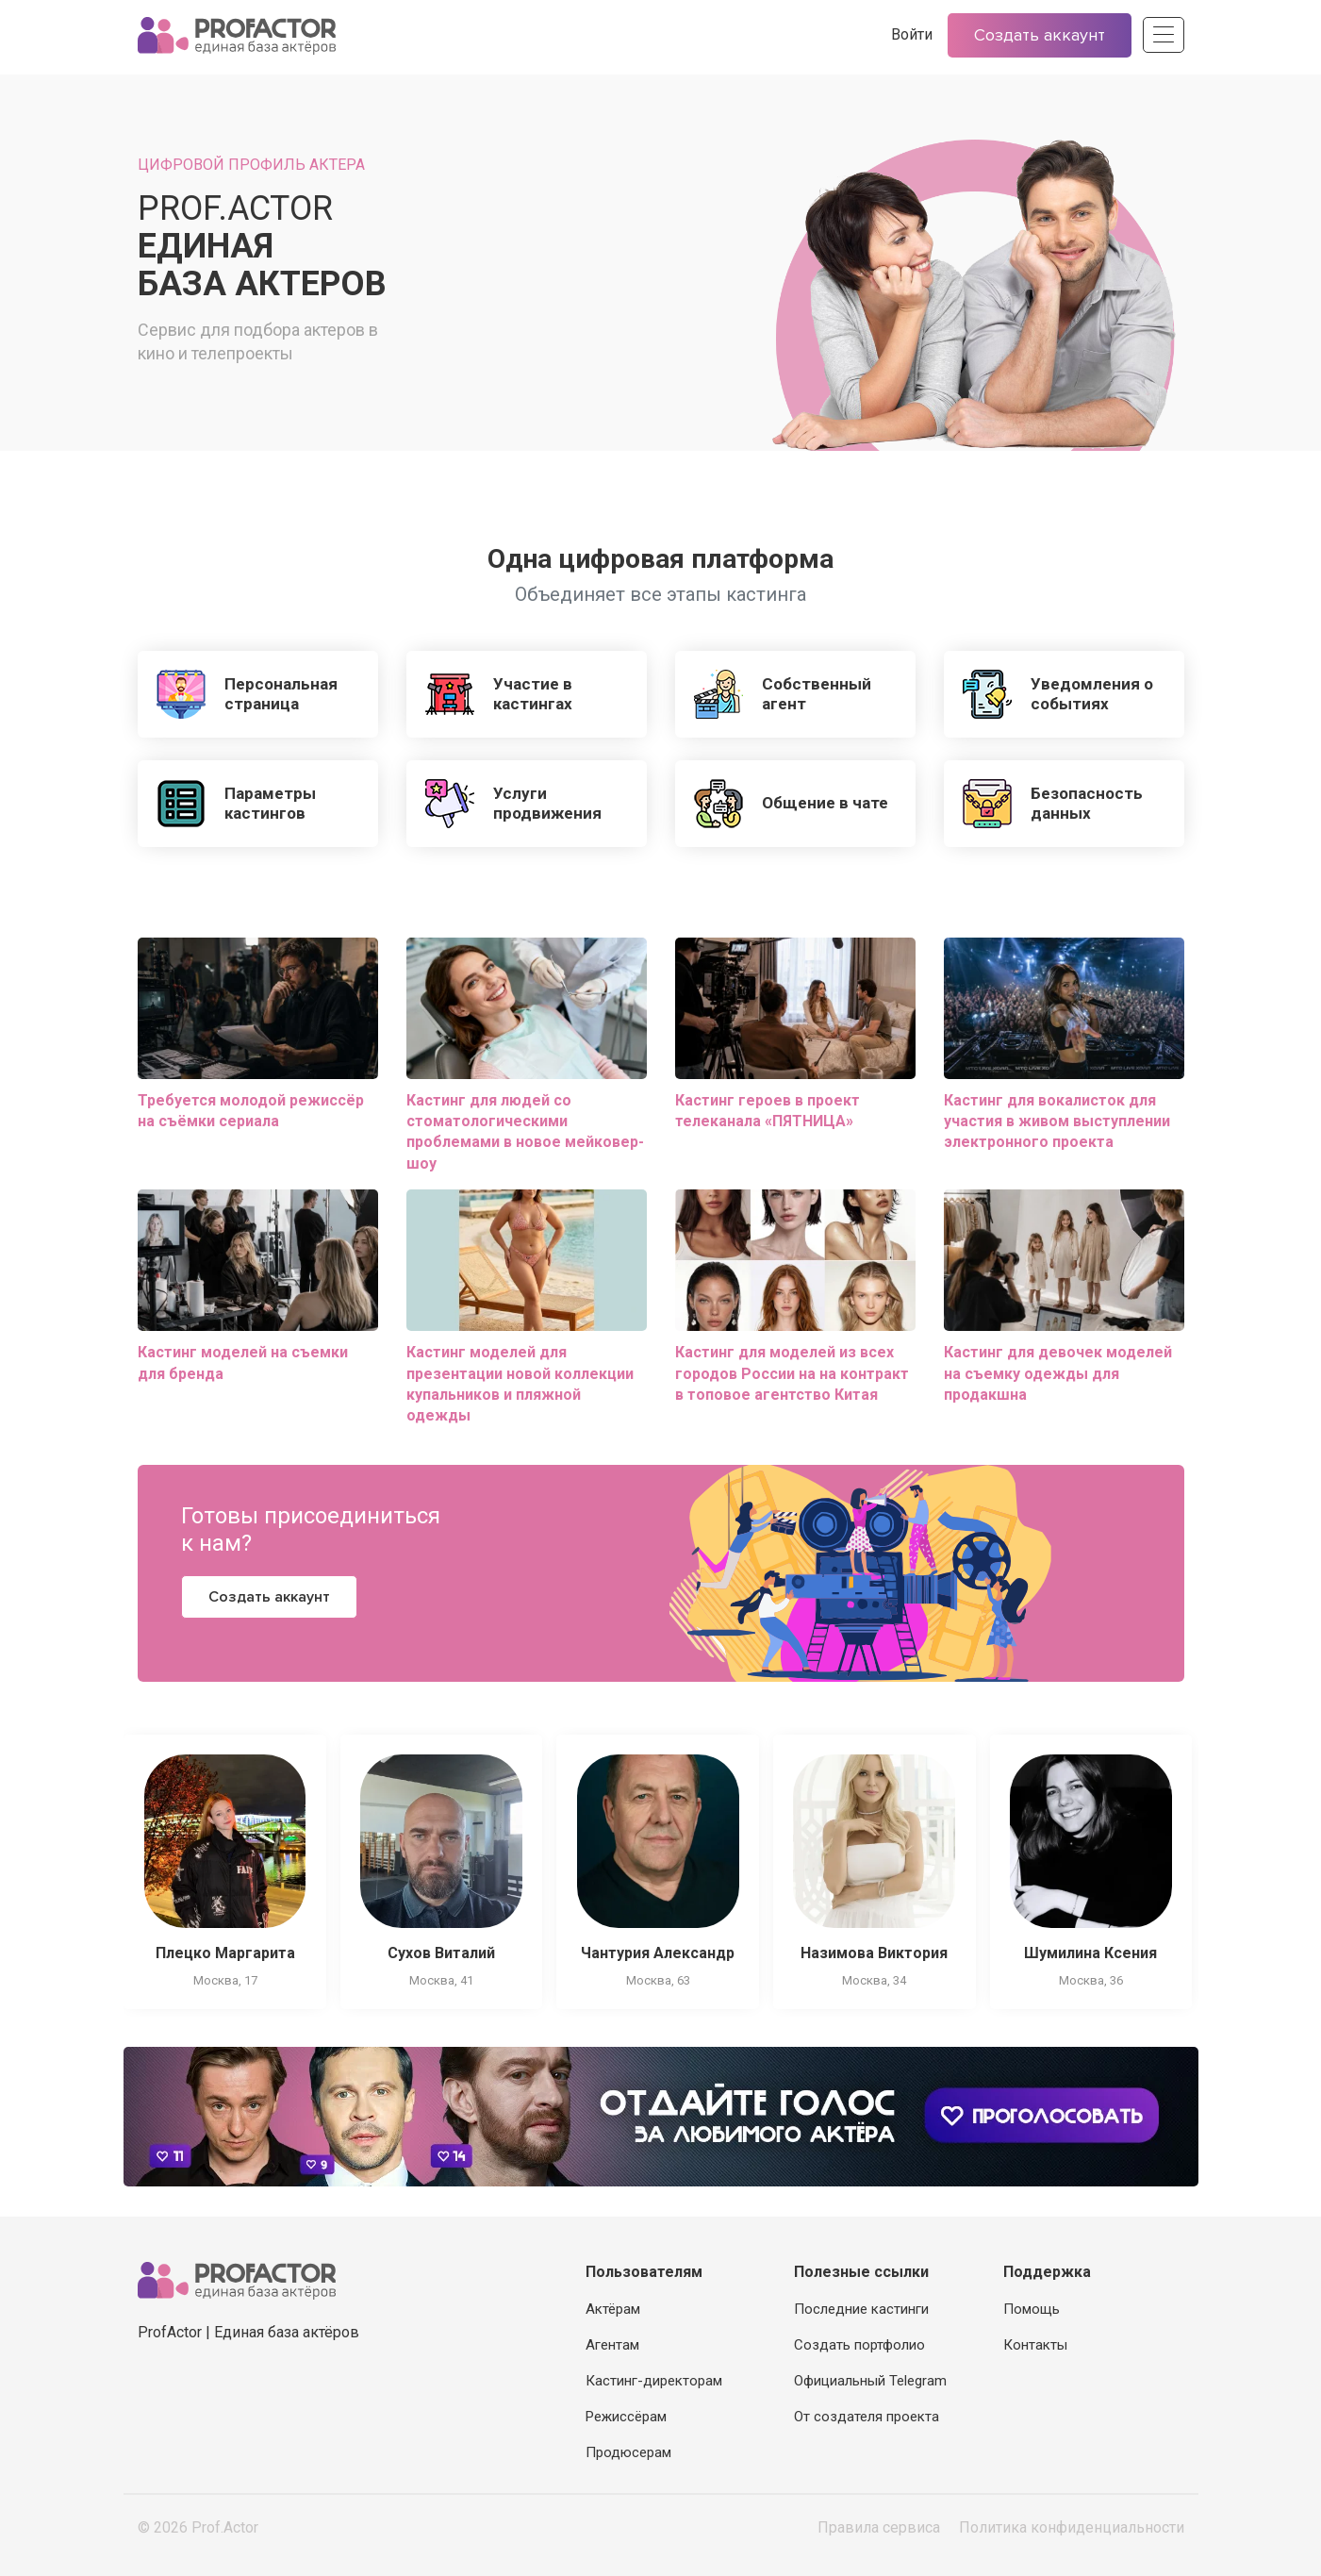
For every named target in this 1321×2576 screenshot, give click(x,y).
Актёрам (613, 2309)
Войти (912, 34)
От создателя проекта (866, 2416)
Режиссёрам (626, 2416)
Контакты (1035, 2344)
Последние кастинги (861, 2309)
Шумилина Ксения (1090, 1953)
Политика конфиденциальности (1071, 2527)
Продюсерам (628, 2452)
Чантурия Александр (658, 1953)
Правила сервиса (878, 2527)
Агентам (612, 2344)
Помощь (1031, 2309)
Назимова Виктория (874, 1953)
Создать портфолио (859, 2344)
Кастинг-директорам (654, 2380)
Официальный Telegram (870, 2380)
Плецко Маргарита (225, 1953)
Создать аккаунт (1039, 35)
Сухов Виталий (441, 1953)
